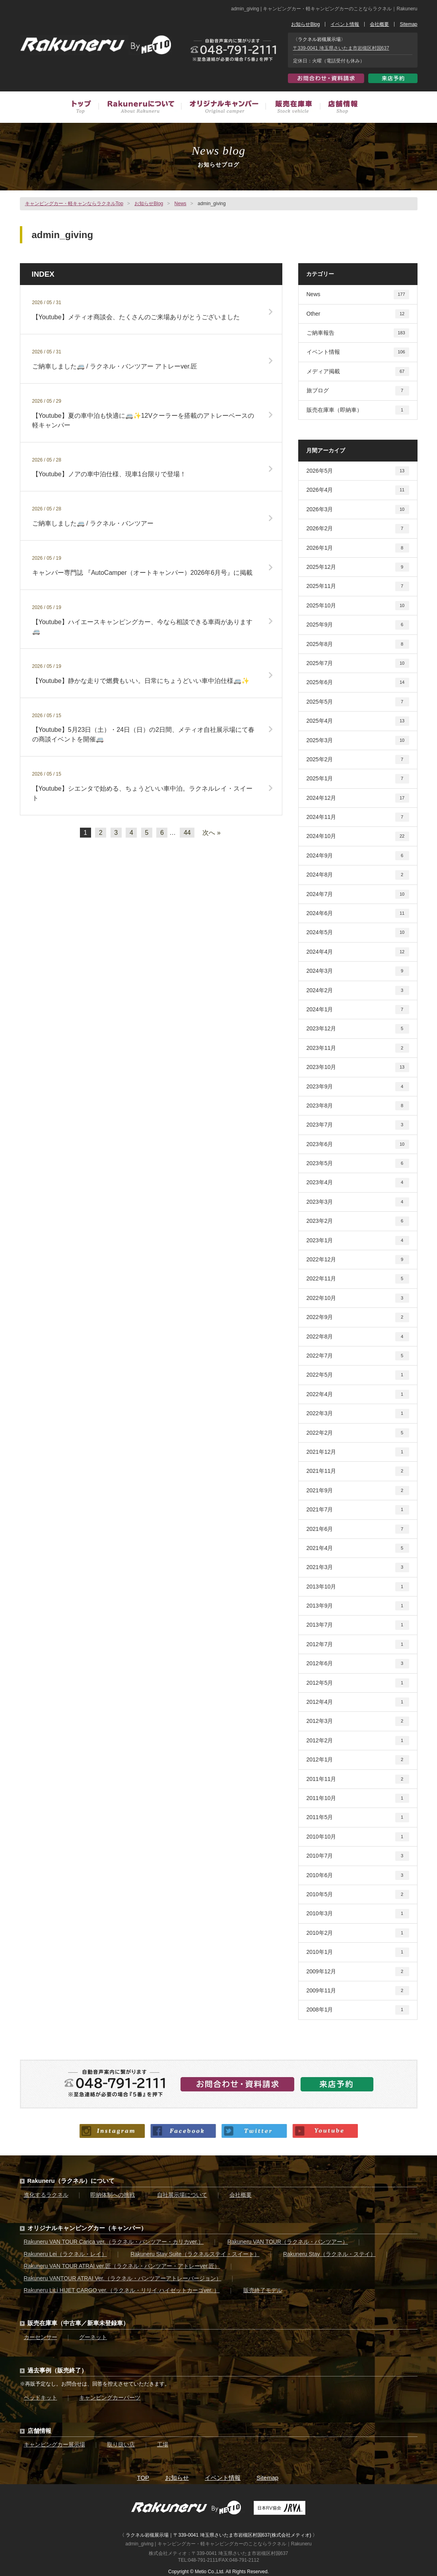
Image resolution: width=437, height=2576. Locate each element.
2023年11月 (358, 1048)
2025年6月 (358, 682)
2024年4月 (358, 951)
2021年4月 (358, 1548)
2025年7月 (358, 663)
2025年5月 (358, 701)
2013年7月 (358, 1624)
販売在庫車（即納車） (358, 410)
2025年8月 (358, 644)
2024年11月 (358, 817)
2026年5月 (358, 470)
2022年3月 (358, 1413)
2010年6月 (358, 1875)
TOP (143, 2477)
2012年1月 (358, 1759)
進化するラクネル (46, 2195)
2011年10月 (358, 1798)
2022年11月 (358, 1278)
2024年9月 (358, 855)
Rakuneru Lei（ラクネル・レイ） (65, 2254)
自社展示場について (182, 2195)
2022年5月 (358, 1374)
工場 (162, 2444)
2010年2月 (358, 1933)
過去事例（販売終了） (57, 2370)
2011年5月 (358, 1817)
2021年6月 (358, 1529)
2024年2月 (358, 990)
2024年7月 (358, 894)
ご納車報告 (358, 333)
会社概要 (379, 24)
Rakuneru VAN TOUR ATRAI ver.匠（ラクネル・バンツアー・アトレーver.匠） (122, 2266)
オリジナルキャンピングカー (223, 108)
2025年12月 (358, 567)
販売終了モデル (262, 2290)
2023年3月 (358, 1202)
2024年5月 (358, 932)
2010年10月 (358, 1836)
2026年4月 (358, 490)
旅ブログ (358, 390)
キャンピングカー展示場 (54, 2444)
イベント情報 (344, 24)
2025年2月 (358, 759)
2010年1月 (358, 1952)
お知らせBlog (305, 24)
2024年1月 (358, 1009)
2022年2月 (358, 1432)
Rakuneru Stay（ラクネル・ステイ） (329, 2254)
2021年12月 (358, 1452)
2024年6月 (358, 913)
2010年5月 (358, 1894)
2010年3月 (358, 1913)
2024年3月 (358, 971)
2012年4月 (358, 1702)
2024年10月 (358, 836)
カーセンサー (40, 2337)
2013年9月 (358, 1605)
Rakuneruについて (139, 108)
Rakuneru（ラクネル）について (71, 2180)
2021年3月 (358, 1567)
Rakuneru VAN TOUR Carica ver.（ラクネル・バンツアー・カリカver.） (114, 2241)
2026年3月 (358, 509)
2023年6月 (358, 1144)
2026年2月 (358, 528)
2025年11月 (358, 586)
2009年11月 (358, 1990)
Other (358, 313)
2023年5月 (358, 1163)
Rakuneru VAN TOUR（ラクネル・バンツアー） (287, 2241)
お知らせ (177, 2477)
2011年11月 (358, 1779)
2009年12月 (358, 1971)
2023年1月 (358, 1240)
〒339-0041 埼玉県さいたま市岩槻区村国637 (341, 48)
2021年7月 (358, 1509)
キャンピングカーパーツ (109, 2397)
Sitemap (408, 24)
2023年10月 (358, 1067)
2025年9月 (358, 624)
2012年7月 (358, 1644)
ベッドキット (40, 2397)
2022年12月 (358, 1259)
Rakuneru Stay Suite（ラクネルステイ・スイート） (194, 2254)
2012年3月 (358, 1721)
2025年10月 (358, 605)
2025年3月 (358, 740)
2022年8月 (358, 1336)
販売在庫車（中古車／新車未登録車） (292, 108)
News (180, 203)
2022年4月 (358, 1394)
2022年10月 (358, 1298)
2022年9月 (358, 1317)
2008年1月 (358, 2009)
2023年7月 (358, 1124)
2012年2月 (358, 1740)
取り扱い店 (121, 2444)
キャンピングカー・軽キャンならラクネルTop (74, 203)
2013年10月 (358, 1586)
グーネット (93, 2337)
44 (187, 832)
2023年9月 (358, 1086)
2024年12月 (358, 798)
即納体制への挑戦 (112, 2195)
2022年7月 (358, 1355)
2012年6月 (358, 1663)
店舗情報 (338, 108)
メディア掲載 (358, 371)
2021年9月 (358, 1490)
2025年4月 (358, 720)
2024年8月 (358, 874)
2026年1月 (358, 548)
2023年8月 (358, 1105)
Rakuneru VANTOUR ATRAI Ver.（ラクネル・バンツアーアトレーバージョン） (122, 2278)
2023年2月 (358, 1221)
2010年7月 (358, 1855)
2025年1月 (358, 778)
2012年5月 (358, 1683)
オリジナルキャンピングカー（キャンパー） (87, 2228)
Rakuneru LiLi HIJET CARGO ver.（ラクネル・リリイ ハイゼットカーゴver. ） (122, 2290)
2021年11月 (358, 1471)
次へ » (211, 832)
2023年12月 (358, 1028)
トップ (85, 108)
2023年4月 (358, 1182)
